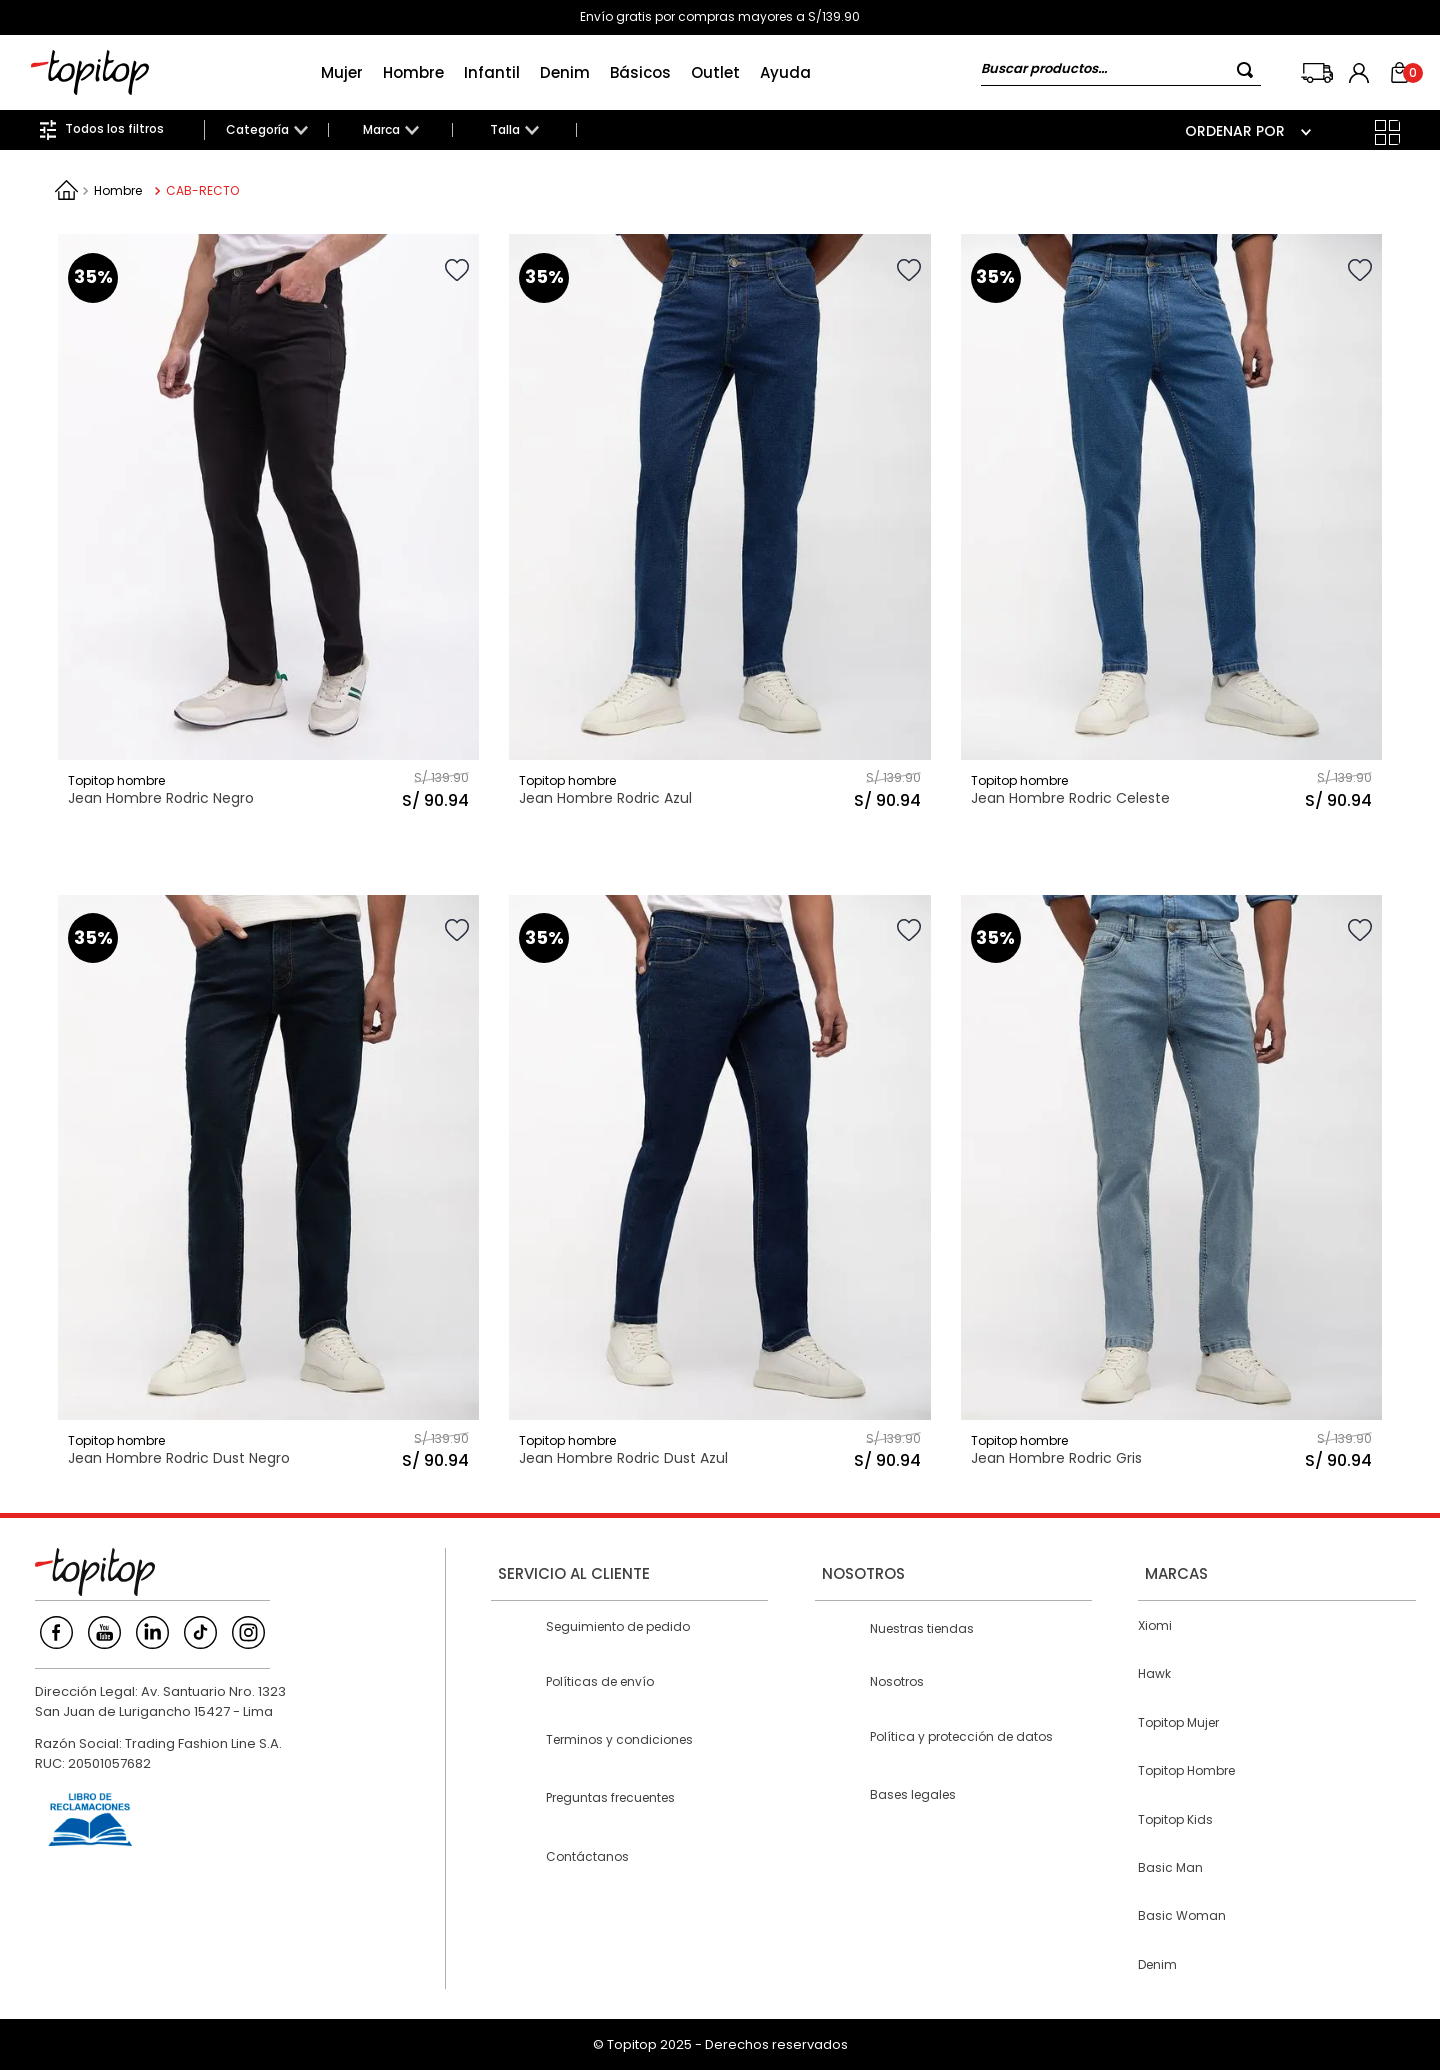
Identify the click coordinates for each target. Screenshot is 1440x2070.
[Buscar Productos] (1249, 69)
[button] (266, 130)
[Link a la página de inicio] (66, 190)
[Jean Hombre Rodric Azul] (719, 526)
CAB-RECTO (202, 190)
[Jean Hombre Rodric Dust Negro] (268, 1187)
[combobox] (1121, 72)
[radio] (1347, 132)
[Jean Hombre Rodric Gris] (1171, 1187)
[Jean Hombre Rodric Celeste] (1171, 526)
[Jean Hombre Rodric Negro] (268, 526)
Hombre (118, 190)
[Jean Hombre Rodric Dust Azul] (719, 1187)
